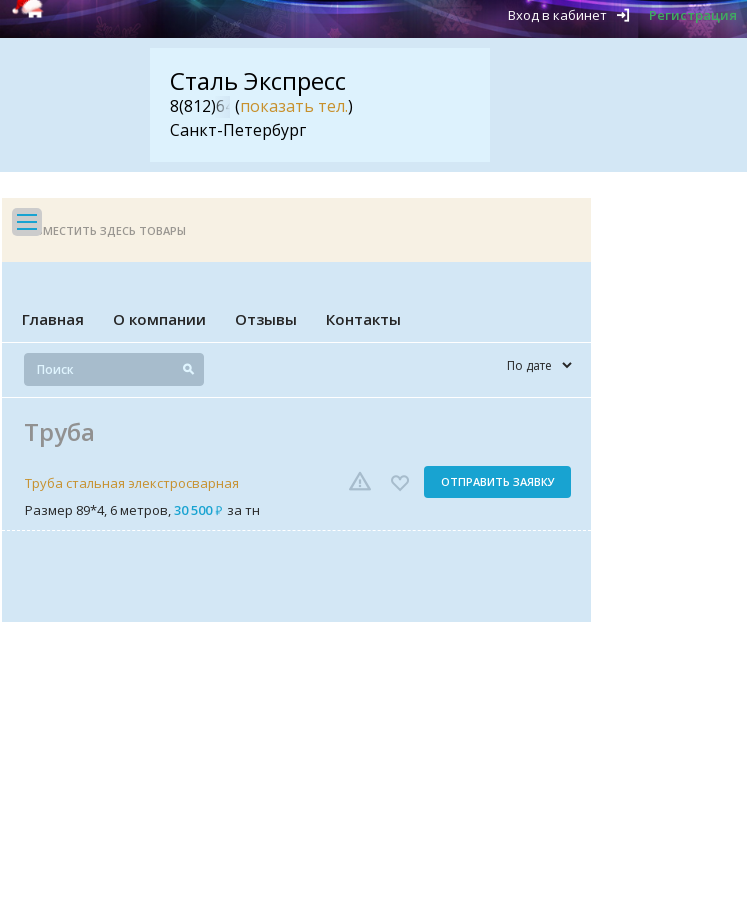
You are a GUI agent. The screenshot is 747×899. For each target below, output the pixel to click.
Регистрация (693, 15)
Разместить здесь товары (104, 230)
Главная (53, 319)
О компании (159, 319)
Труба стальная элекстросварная (132, 483)
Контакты (363, 319)
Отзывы (266, 319)
